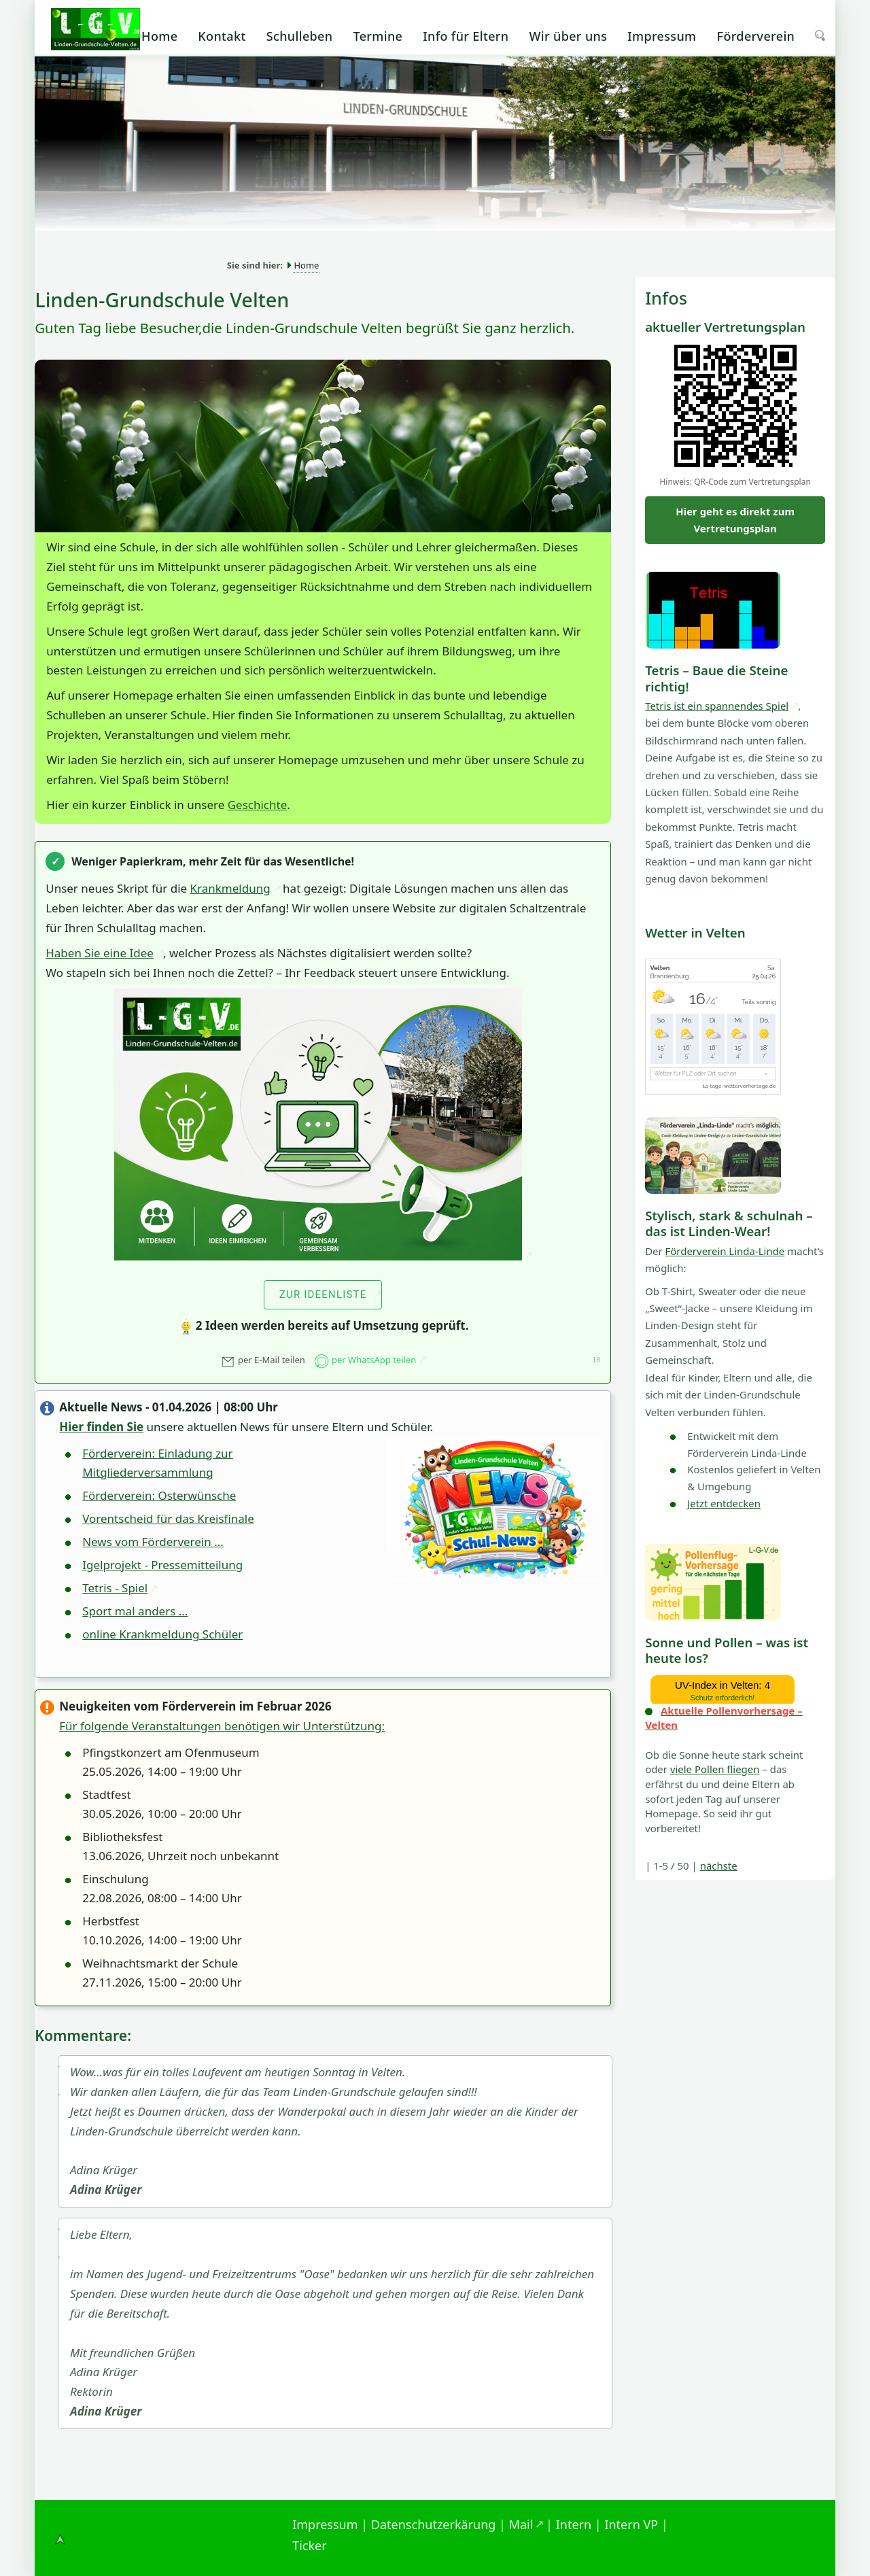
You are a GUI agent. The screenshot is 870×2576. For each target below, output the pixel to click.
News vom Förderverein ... (153, 1541)
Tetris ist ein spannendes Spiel (716, 705)
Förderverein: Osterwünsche (159, 1495)
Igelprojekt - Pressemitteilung (162, 1565)
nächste (718, 1865)
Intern (573, 2524)
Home (306, 265)
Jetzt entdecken (724, 1503)
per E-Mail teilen (262, 1360)
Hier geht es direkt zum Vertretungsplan (735, 519)
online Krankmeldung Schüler (162, 1634)
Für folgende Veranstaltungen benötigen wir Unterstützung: (222, 1726)
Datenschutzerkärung (433, 2524)
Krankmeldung (230, 888)
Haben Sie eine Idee (100, 953)
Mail (521, 2524)
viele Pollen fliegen (715, 1769)
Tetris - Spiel (114, 1588)
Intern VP (631, 2524)
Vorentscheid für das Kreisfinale (168, 1518)
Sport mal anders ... (135, 1611)
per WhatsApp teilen (365, 1360)
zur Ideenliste (323, 1294)
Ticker (309, 2545)
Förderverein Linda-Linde (725, 1251)
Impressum (325, 2524)
